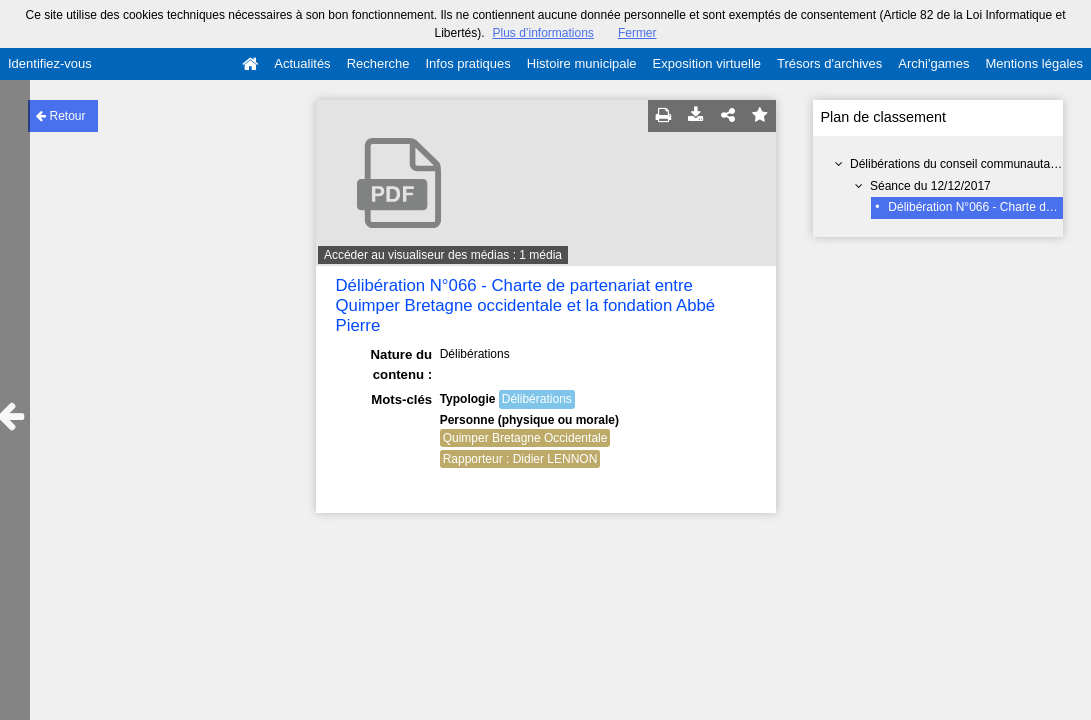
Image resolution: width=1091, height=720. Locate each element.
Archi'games (933, 63)
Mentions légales (1034, 63)
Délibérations (537, 399)
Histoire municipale (582, 63)
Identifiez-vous (50, 63)
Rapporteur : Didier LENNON (520, 459)
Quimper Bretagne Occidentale (525, 438)
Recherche (378, 63)
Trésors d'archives (829, 63)
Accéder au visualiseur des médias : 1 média (443, 255)
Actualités (302, 63)
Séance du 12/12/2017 (930, 186)
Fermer (637, 33)
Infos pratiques (468, 63)
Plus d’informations (542, 33)
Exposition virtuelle (707, 63)
